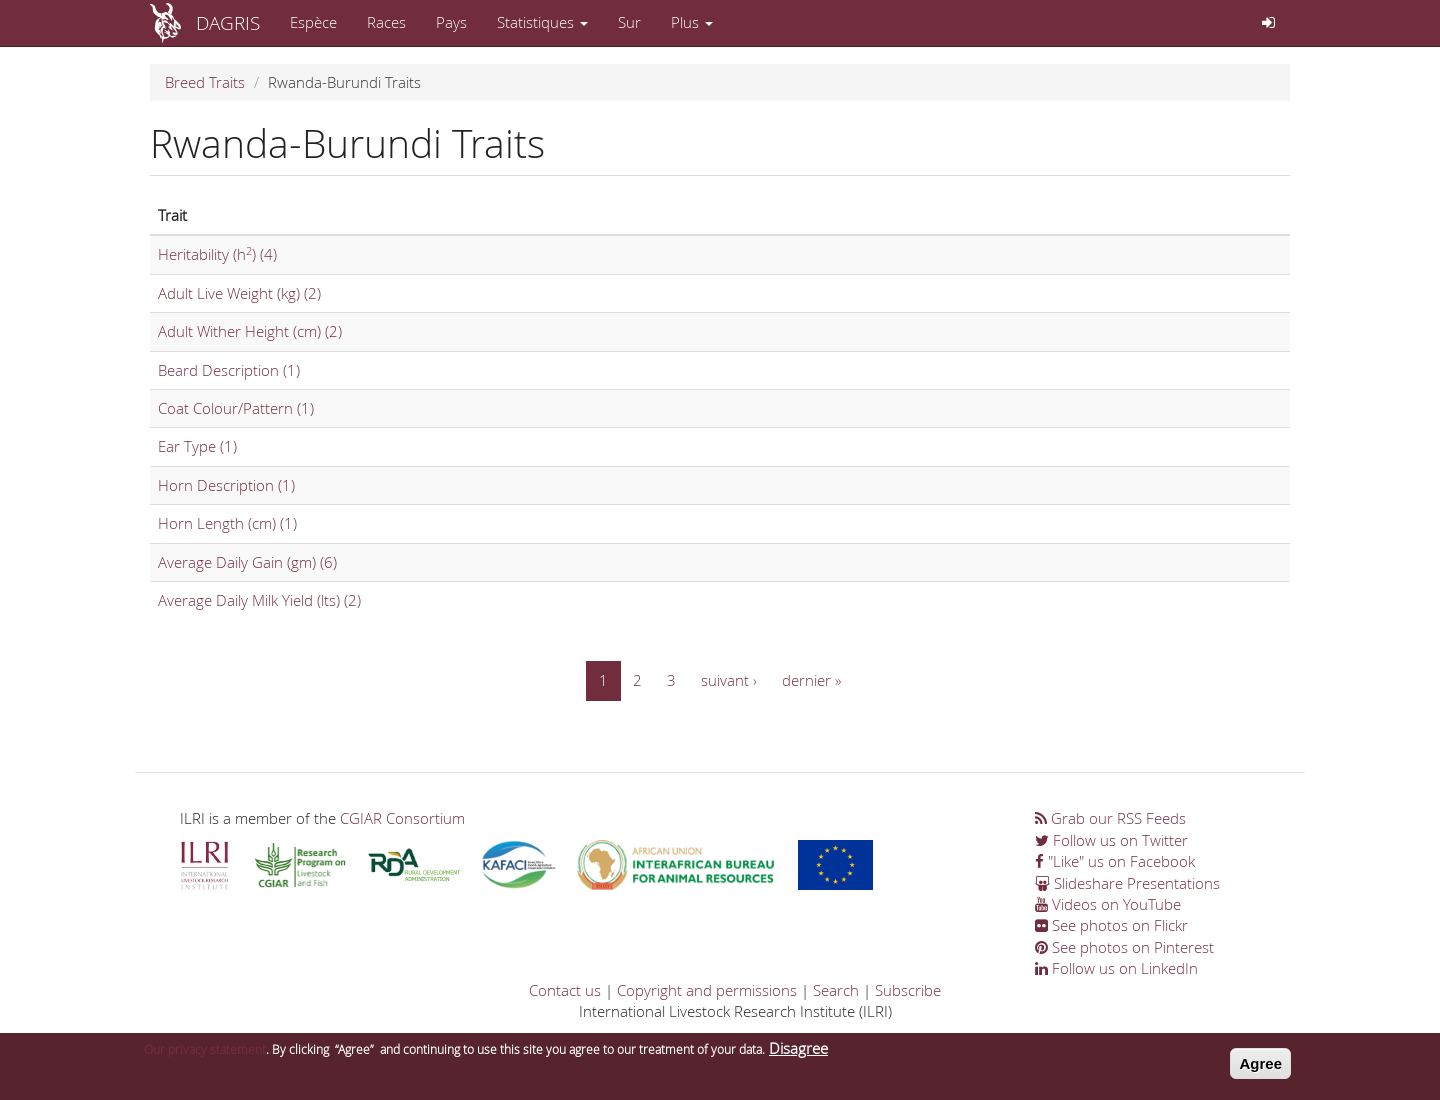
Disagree (798, 1053)
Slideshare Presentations (1127, 883)
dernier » (811, 680)
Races (386, 22)
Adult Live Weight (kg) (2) (239, 293)
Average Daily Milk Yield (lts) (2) (259, 600)
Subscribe (908, 990)
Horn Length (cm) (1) (227, 523)
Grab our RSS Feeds (1110, 818)
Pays (451, 22)
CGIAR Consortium (402, 818)
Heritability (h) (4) (217, 254)
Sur (629, 22)
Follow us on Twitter (1111, 840)
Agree (1260, 1068)
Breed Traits (205, 82)
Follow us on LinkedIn (1116, 968)
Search (836, 990)
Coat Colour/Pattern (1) (236, 408)
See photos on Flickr (1111, 925)
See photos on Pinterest (1124, 947)
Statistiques (542, 22)
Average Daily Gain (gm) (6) (247, 562)
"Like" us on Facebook (1115, 861)
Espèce (313, 22)
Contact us (565, 990)
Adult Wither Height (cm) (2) (250, 331)
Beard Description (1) (229, 370)
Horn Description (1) (226, 485)
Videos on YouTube (1108, 904)
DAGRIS (228, 22)
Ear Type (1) (197, 446)
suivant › (729, 680)
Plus (692, 22)
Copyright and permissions (707, 990)
